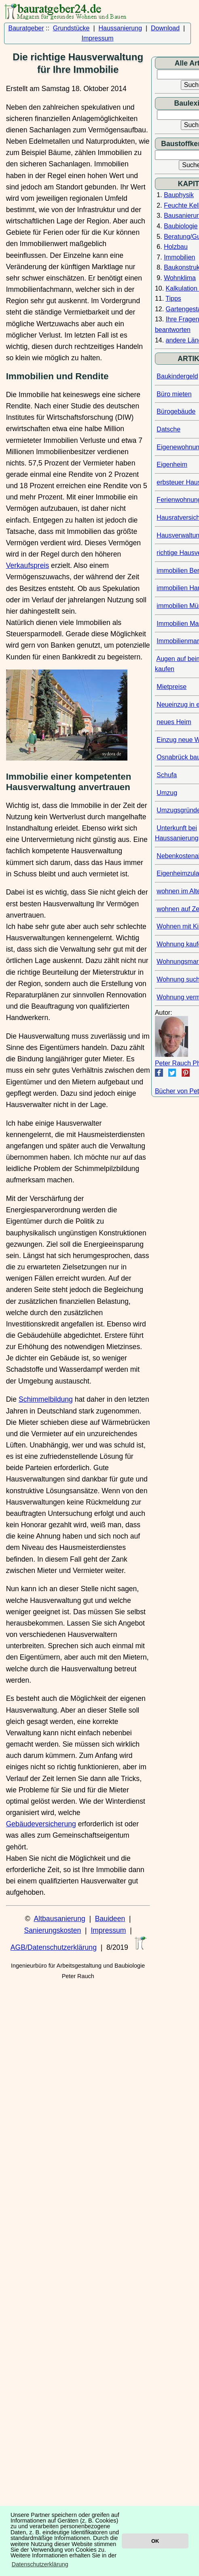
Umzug (167, 792)
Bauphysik (179, 194)
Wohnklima (180, 277)
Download (165, 28)
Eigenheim (172, 464)
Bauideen (110, 1919)
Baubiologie (181, 226)
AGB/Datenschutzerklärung (54, 1947)
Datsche (168, 429)
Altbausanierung (59, 1919)
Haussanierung (120, 28)
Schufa (167, 775)
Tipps (173, 298)
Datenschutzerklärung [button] (40, 2564)
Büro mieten (174, 394)
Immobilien (179, 257)
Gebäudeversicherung (41, 1824)
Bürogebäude (176, 411)
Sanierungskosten (52, 1930)
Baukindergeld (177, 376)
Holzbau (176, 246)
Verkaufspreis (27, 565)
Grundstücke (71, 28)
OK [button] (155, 2541)
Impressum (98, 38)
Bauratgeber (26, 28)
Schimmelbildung (46, 1399)
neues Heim (174, 721)
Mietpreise (171, 686)
